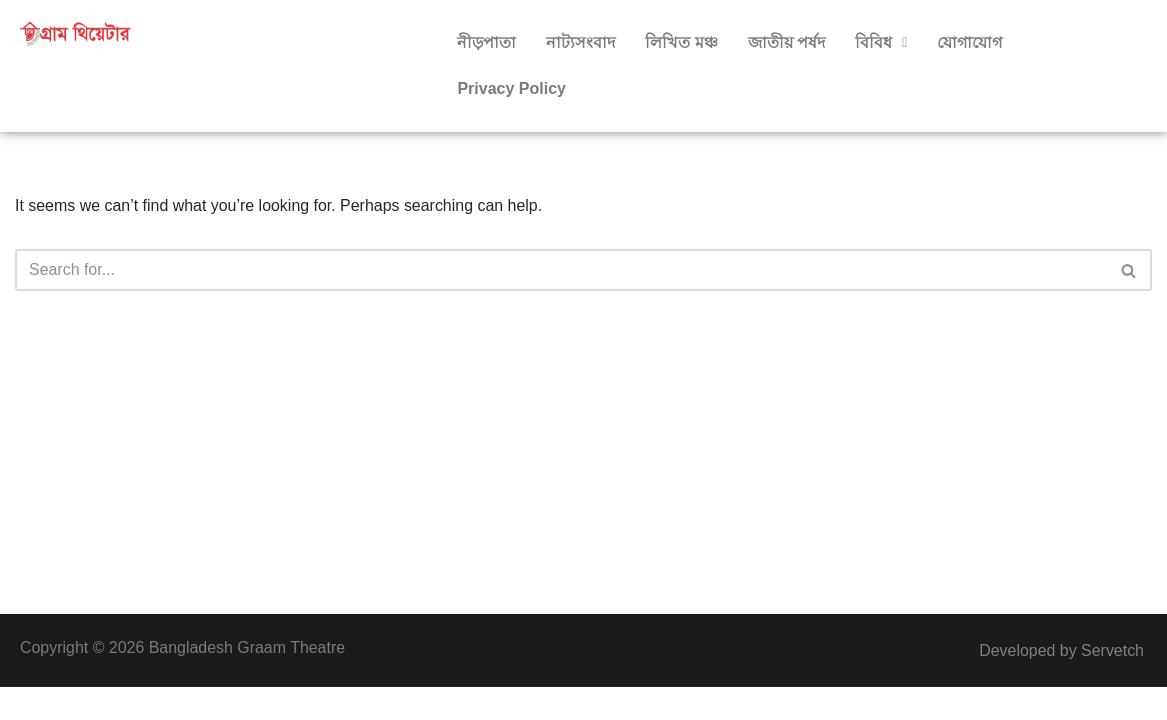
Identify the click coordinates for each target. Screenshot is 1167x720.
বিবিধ (872, 42)
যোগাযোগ (960, 42)
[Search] (561, 224)
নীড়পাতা (477, 42)
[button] (872, 43)
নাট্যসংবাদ (571, 42)
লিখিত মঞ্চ (672, 42)
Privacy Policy (1077, 42)
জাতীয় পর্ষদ (777, 42)
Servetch (1112, 683)
